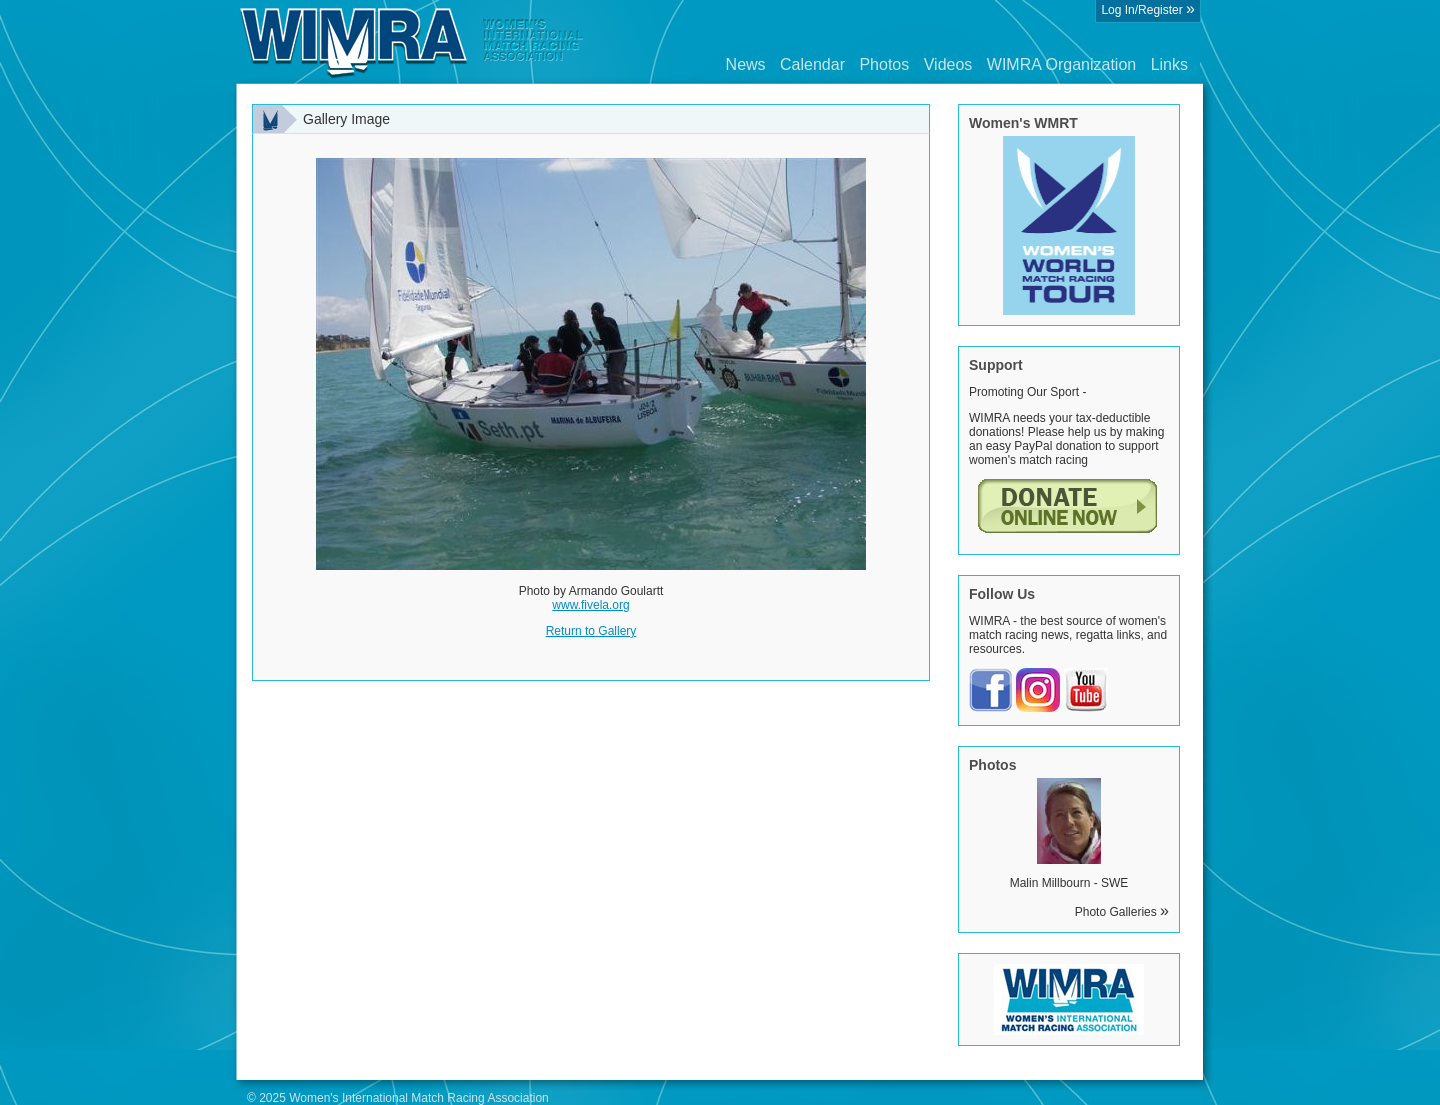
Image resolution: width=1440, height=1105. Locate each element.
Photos (884, 64)
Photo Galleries (1122, 912)
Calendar (812, 64)
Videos (948, 64)
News (746, 64)
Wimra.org (412, 42)
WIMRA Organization (1061, 64)
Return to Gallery (591, 631)
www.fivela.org (590, 605)
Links (1169, 64)
